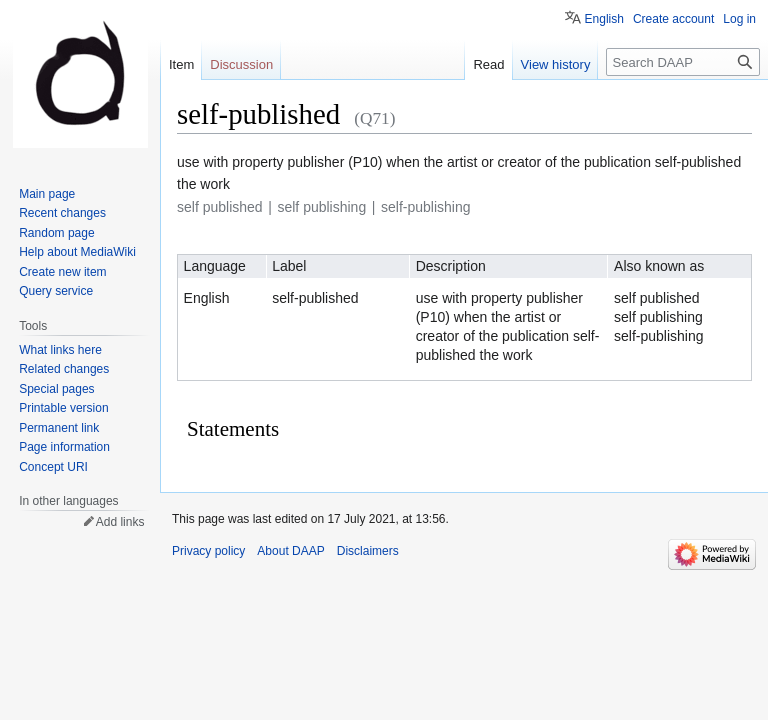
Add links (120, 522)
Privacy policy (208, 551)
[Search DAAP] (683, 62)
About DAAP (290, 551)
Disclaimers (368, 551)
